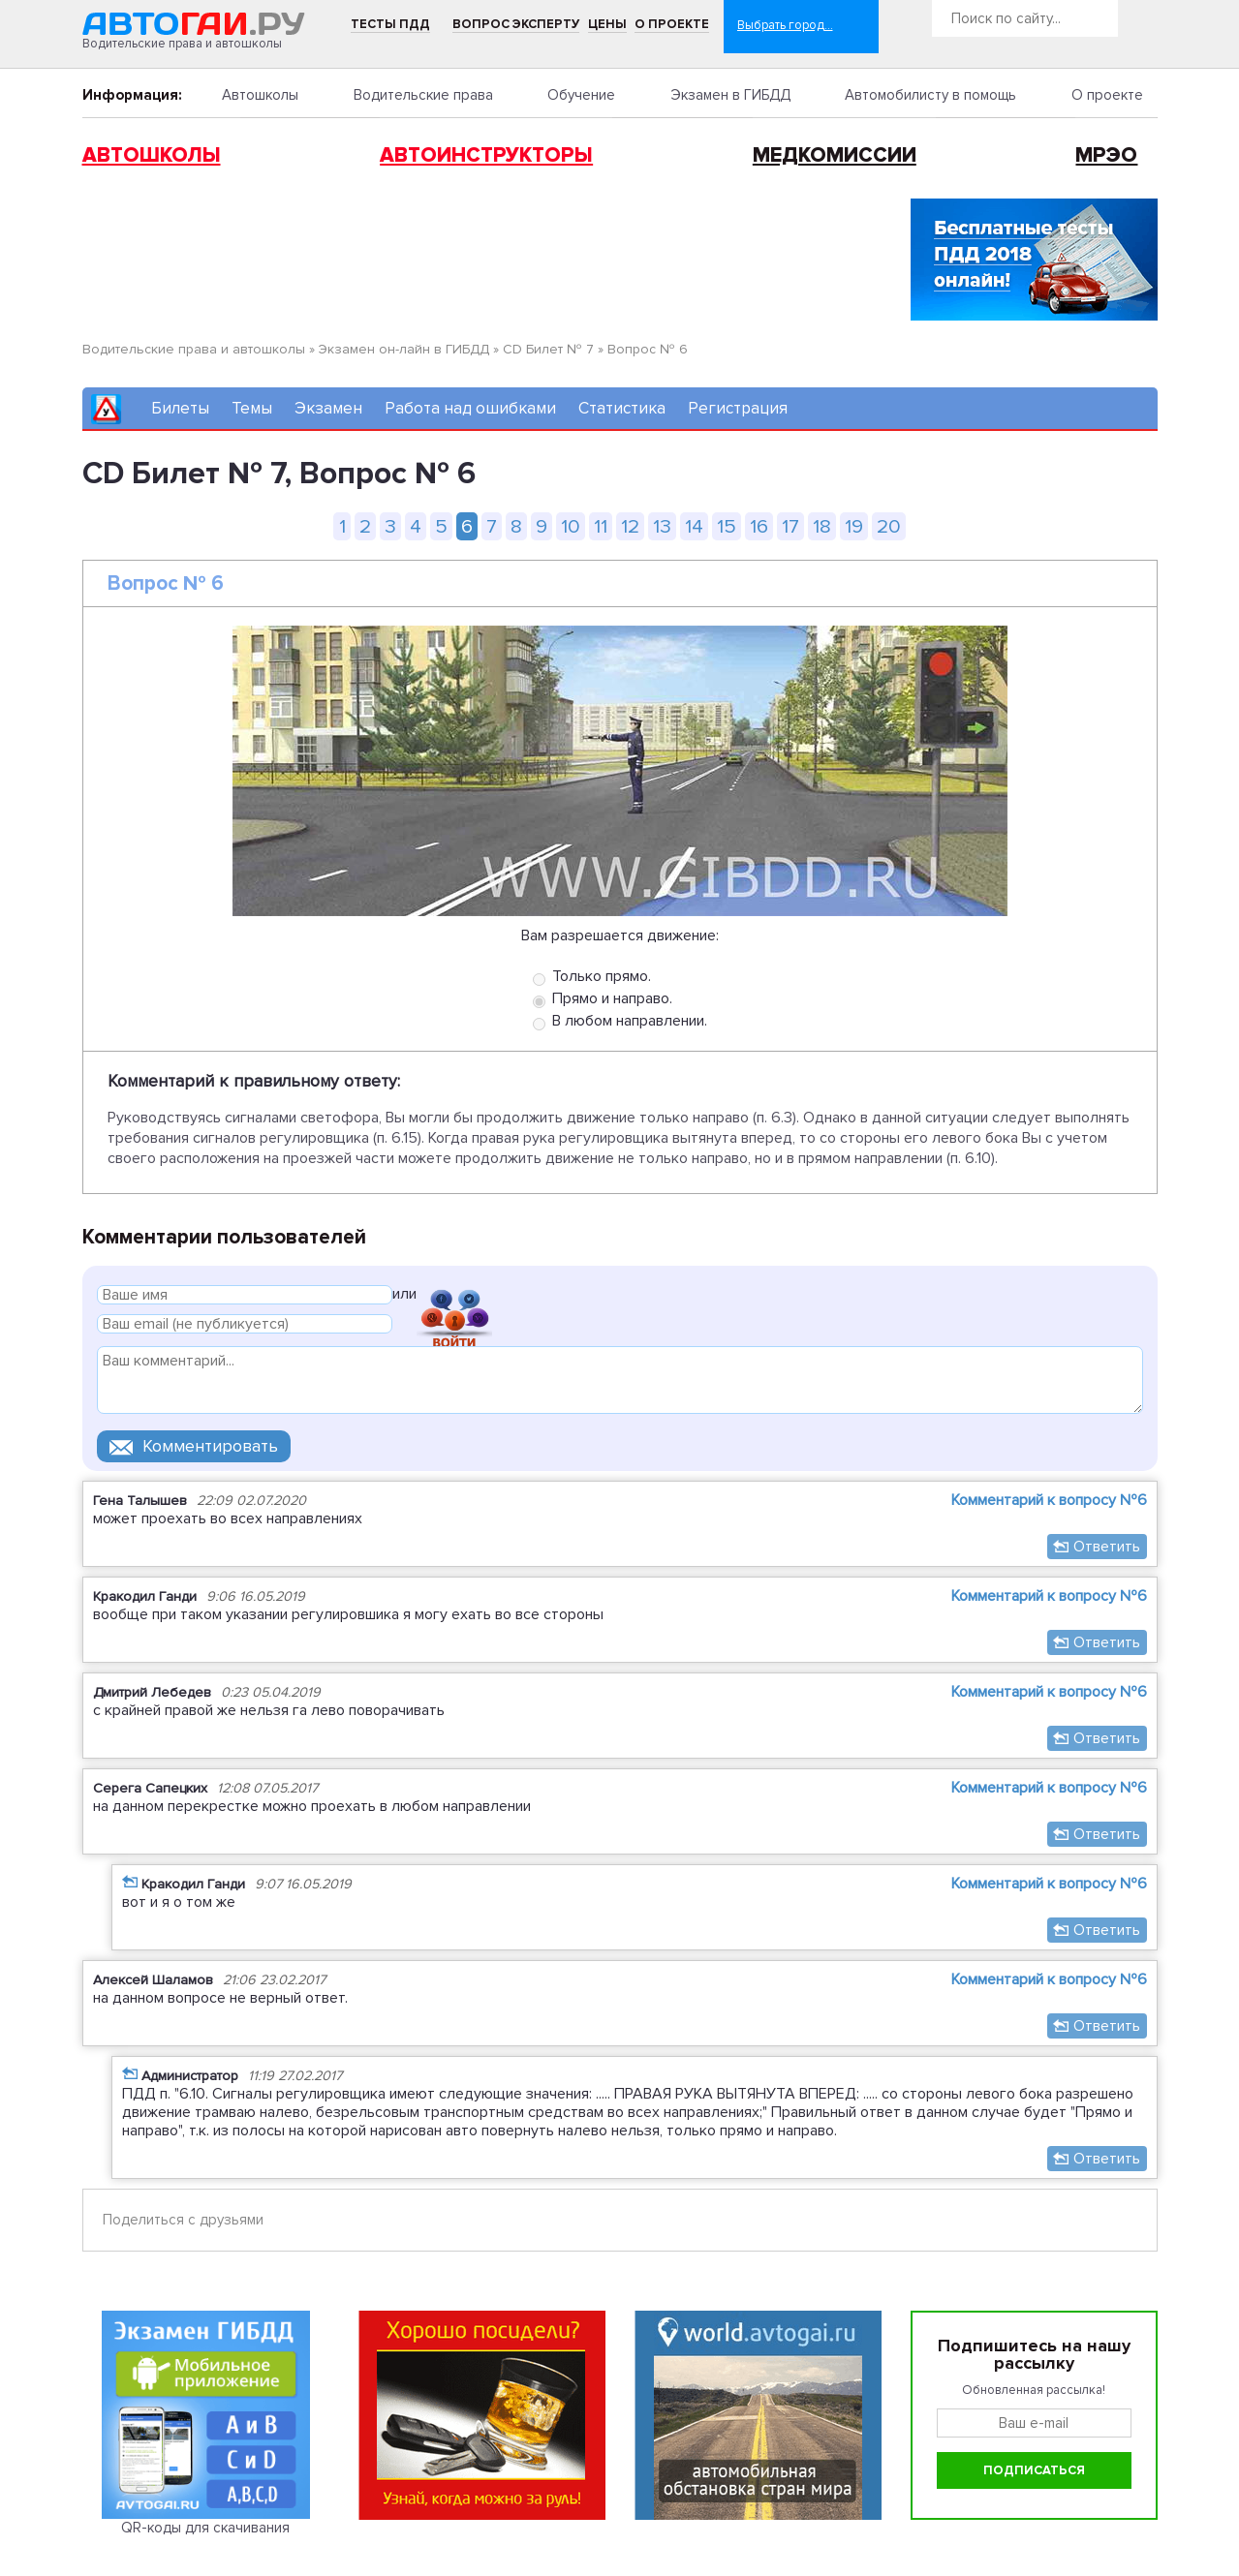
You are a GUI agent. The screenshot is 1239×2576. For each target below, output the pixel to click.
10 (570, 526)
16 (759, 526)
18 (822, 526)
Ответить (1106, 1546)
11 (600, 526)
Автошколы (260, 95)
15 (726, 526)
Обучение (581, 95)
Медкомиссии (834, 155)
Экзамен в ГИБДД (730, 95)
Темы (252, 408)
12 (630, 526)
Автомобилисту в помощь (930, 95)
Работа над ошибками (470, 408)
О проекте (672, 24)
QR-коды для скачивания (205, 2527)
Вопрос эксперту (515, 24)
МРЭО (1106, 155)
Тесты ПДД (390, 24)
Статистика (622, 408)
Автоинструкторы (486, 155)
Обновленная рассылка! (1033, 2390)
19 (854, 526)
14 (694, 526)
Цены (607, 24)
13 (662, 526)
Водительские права (423, 95)
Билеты (180, 408)
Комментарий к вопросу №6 (1049, 1500)
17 (790, 526)
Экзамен (328, 408)
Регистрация (738, 408)
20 (889, 526)
